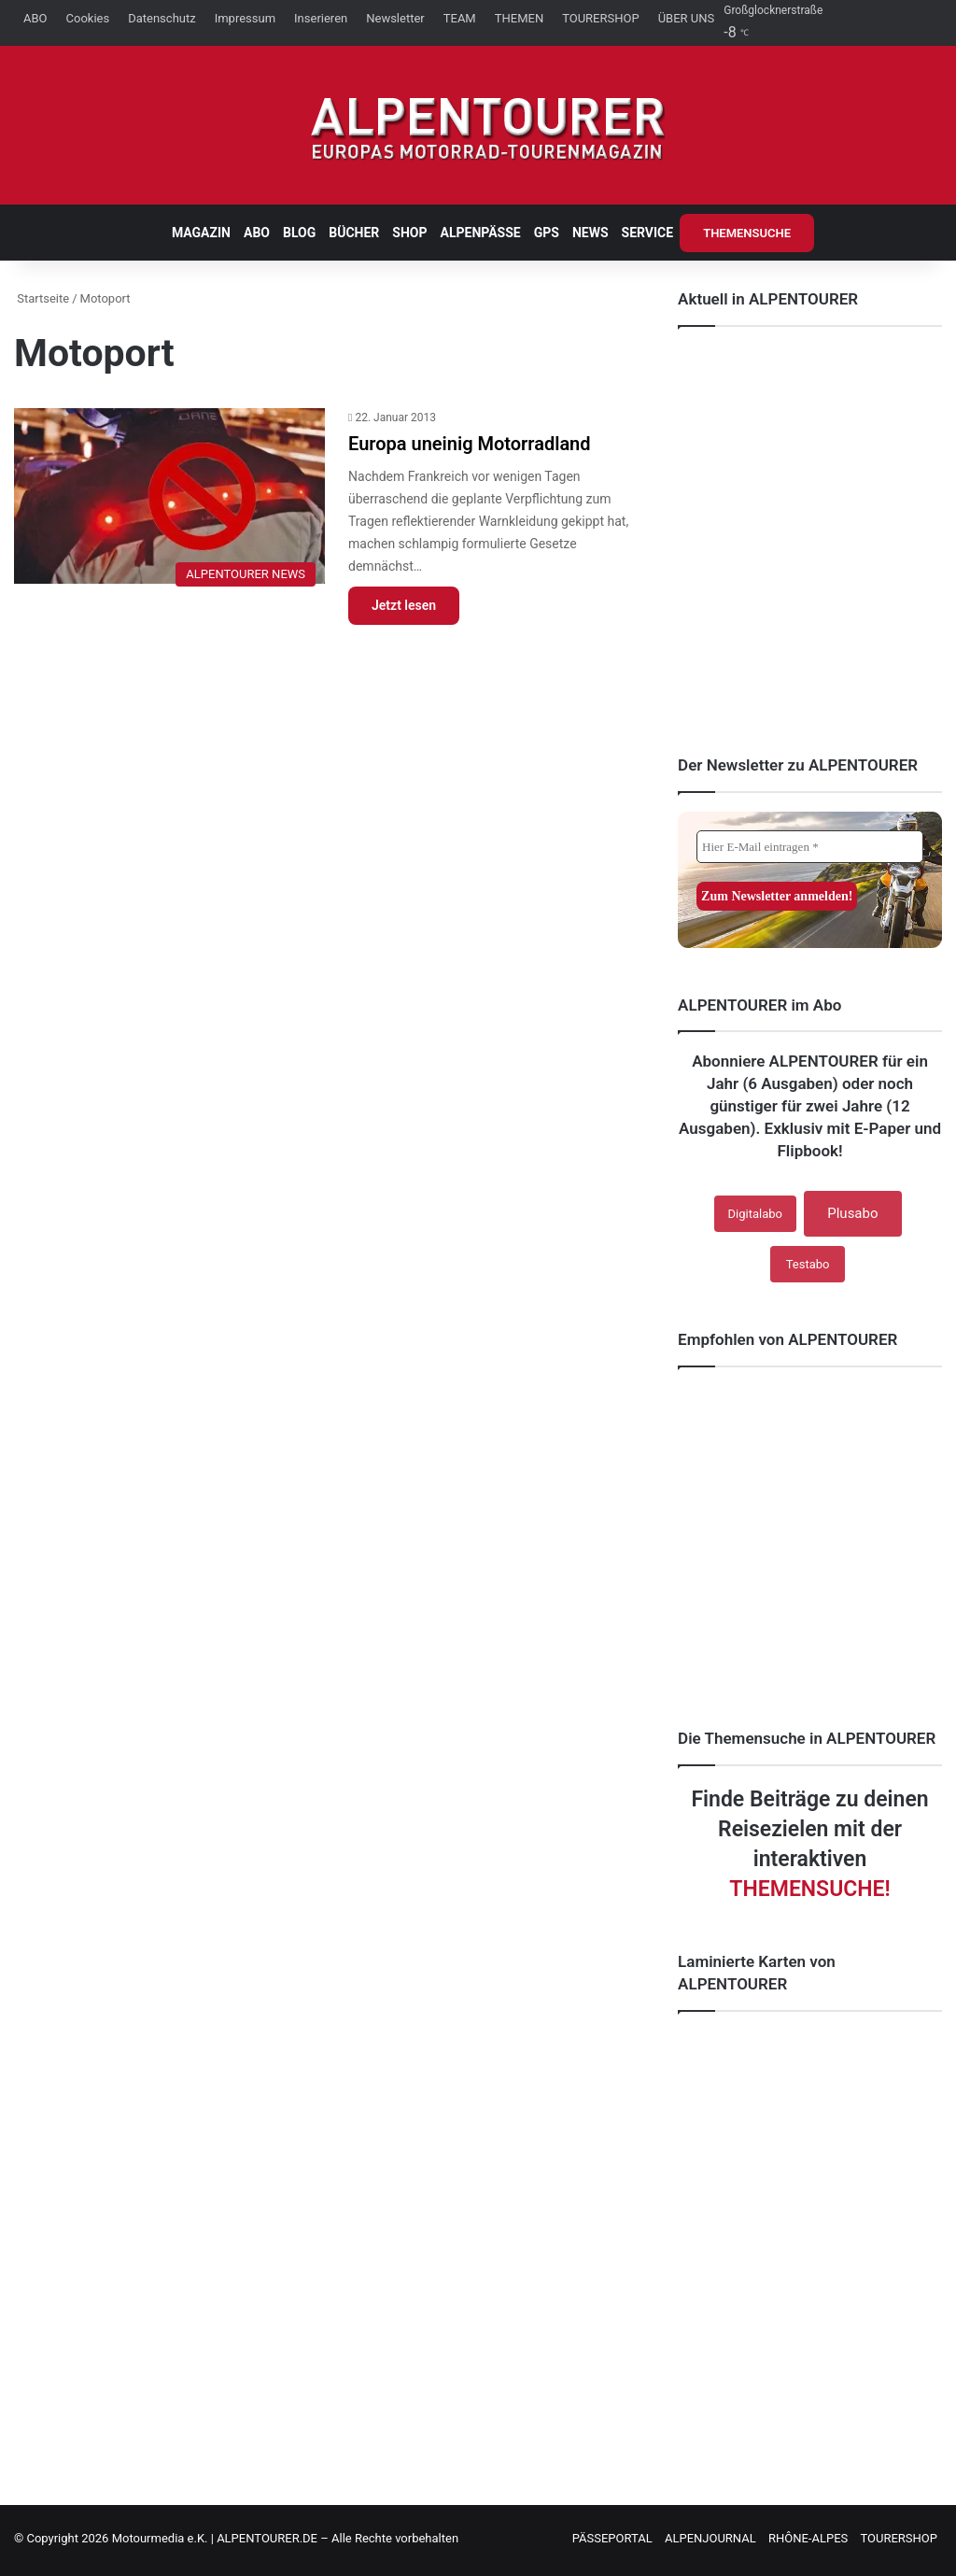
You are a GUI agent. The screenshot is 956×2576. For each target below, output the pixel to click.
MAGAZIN (201, 232)
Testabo (808, 1264)
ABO (35, 18)
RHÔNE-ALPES (808, 2538)
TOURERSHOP (601, 18)
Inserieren (320, 18)
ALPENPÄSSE (481, 232)
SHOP (409, 232)
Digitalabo (755, 1214)
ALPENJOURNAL (710, 2538)
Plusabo (852, 1213)
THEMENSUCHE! (809, 1889)
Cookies (88, 18)
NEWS (590, 232)
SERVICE (648, 232)
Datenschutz (161, 18)
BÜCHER (354, 232)
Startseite (41, 298)
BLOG (299, 232)
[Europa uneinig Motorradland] (169, 502)
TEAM (459, 18)
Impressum (245, 18)
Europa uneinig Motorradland (469, 443)
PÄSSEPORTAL (612, 2538)
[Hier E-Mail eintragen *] (809, 846)
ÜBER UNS (686, 18)
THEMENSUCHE (747, 233)
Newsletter (395, 18)
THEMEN (519, 18)
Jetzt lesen (404, 605)
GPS (546, 232)
